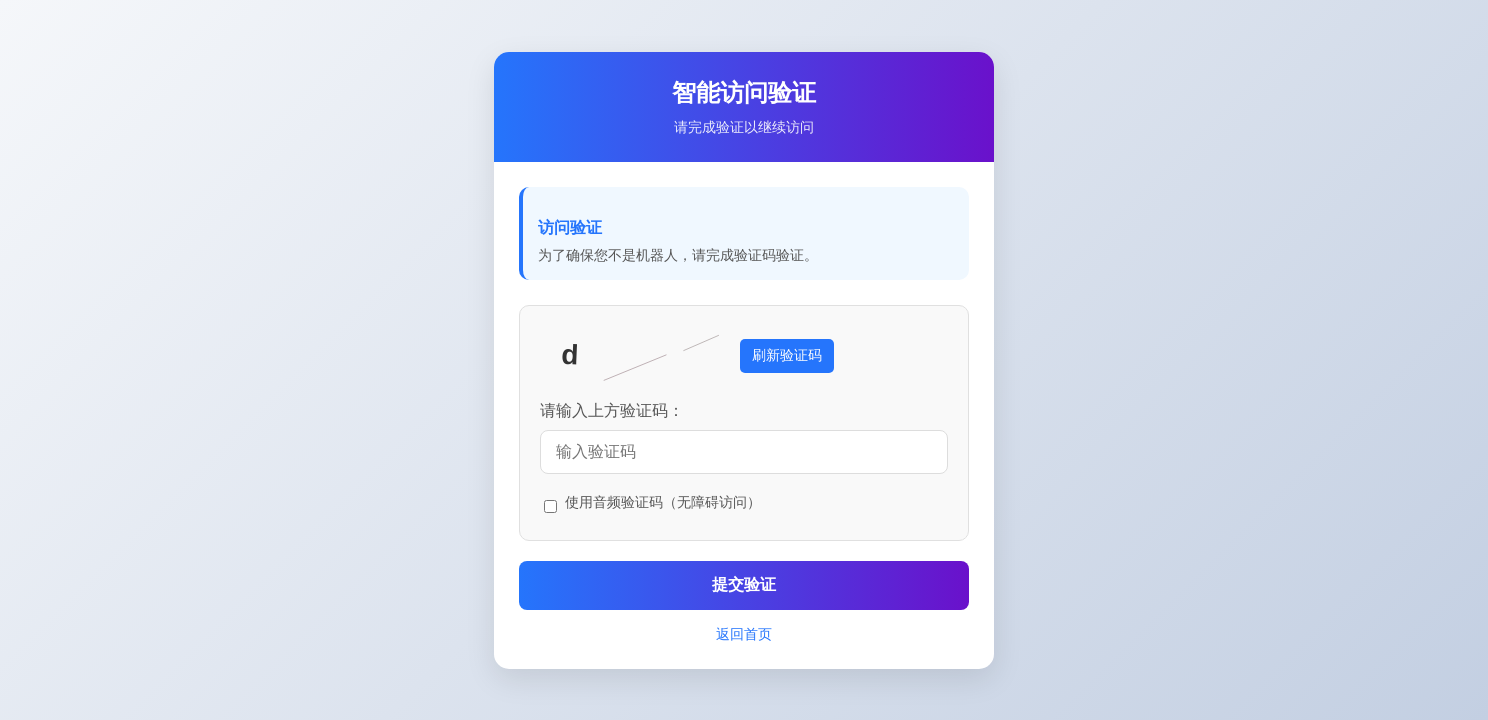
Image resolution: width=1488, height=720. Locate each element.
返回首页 (744, 634)
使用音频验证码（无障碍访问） (663, 502)
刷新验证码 (787, 355)
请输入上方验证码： (612, 410)
